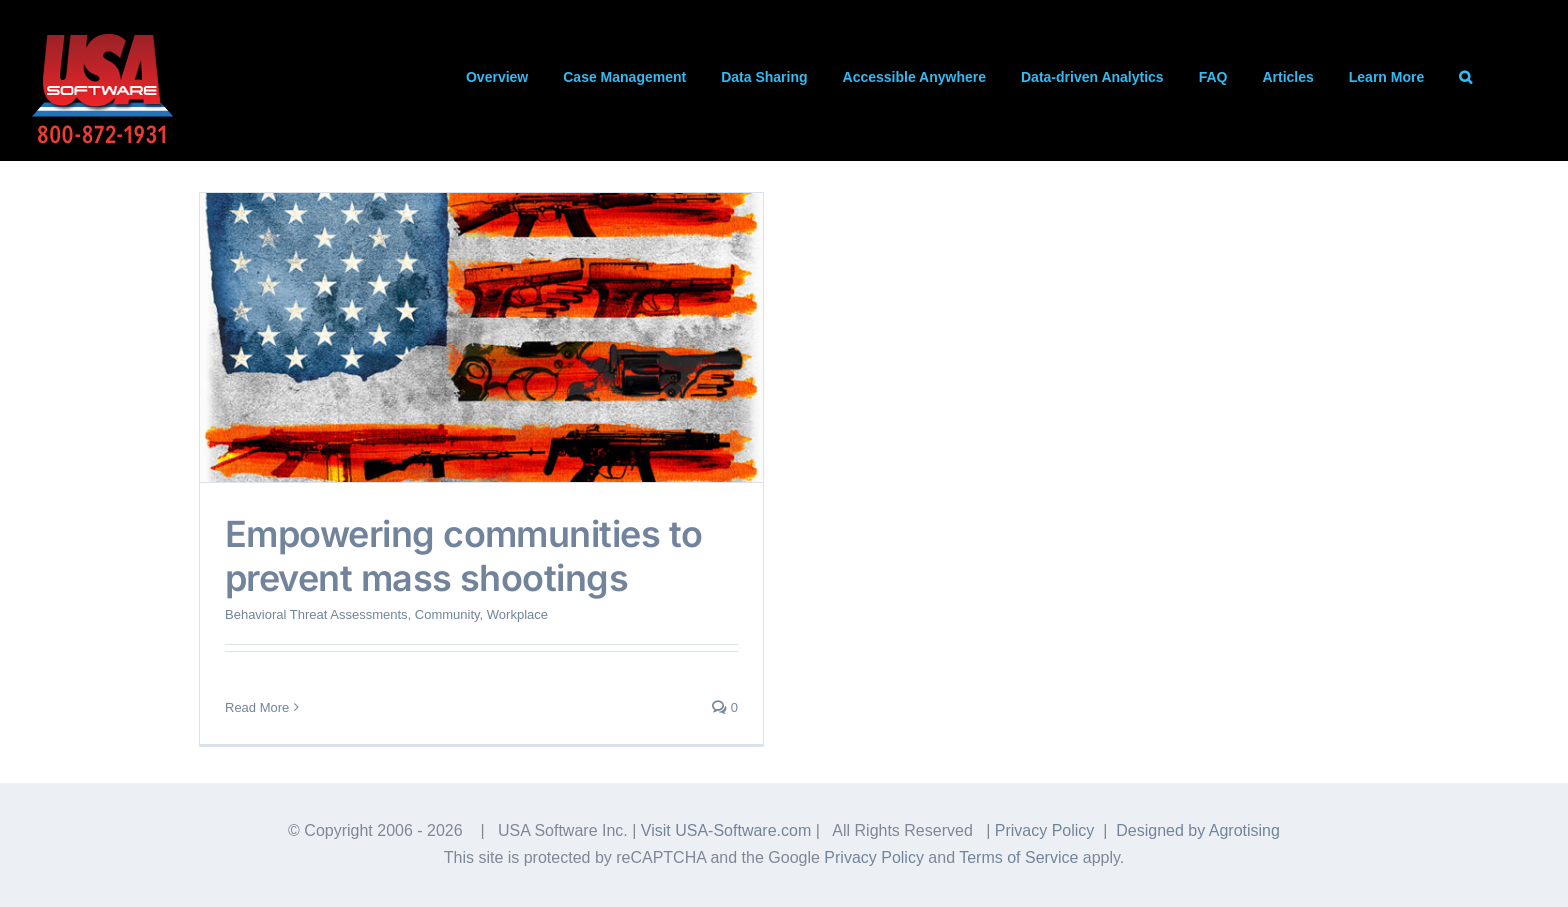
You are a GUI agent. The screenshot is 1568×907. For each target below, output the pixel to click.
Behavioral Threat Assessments (316, 614)
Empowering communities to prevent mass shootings (464, 555)
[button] (1465, 77)
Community (447, 614)
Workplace (517, 614)
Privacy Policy (1045, 830)
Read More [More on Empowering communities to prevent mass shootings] (257, 707)
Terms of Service (1018, 857)
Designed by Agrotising (1198, 830)
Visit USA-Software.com (726, 830)
